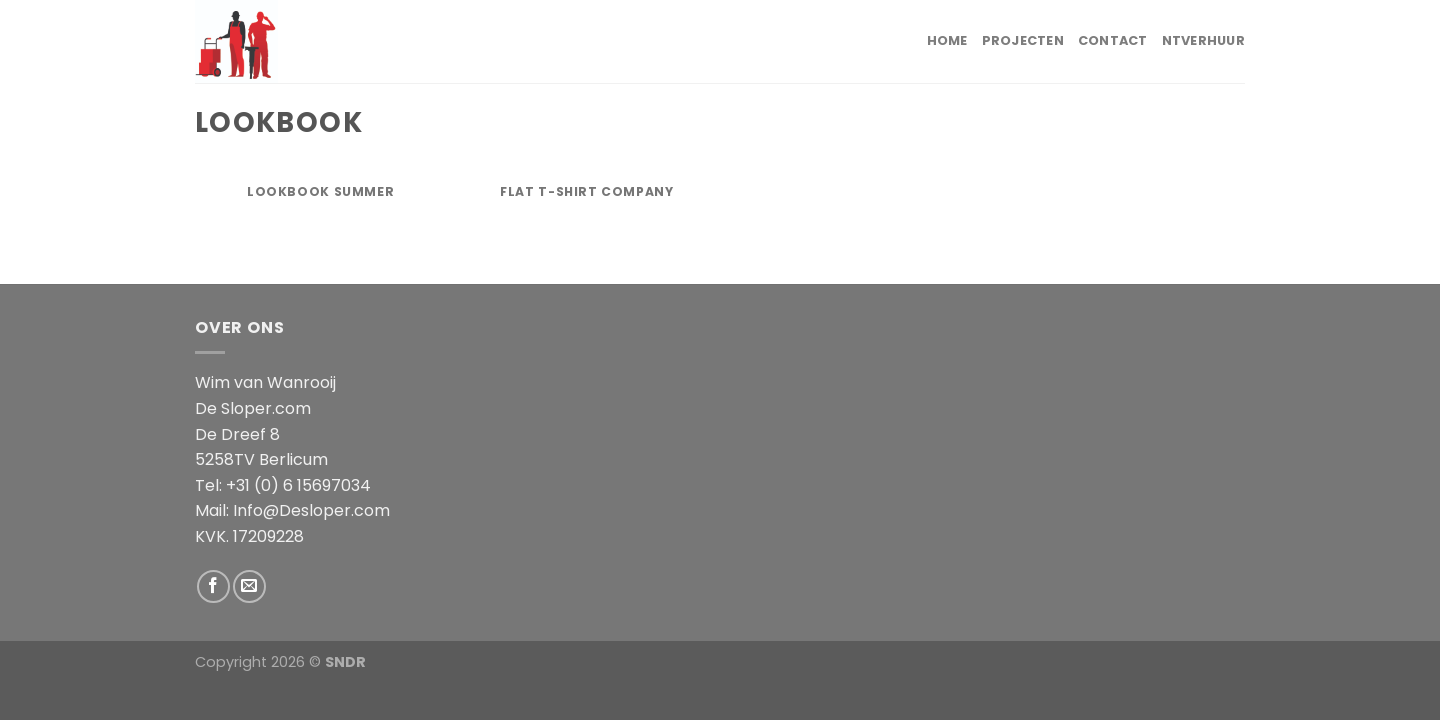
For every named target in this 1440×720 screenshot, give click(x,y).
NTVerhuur (1203, 40)
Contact (1113, 40)
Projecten (1023, 40)
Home (947, 40)
